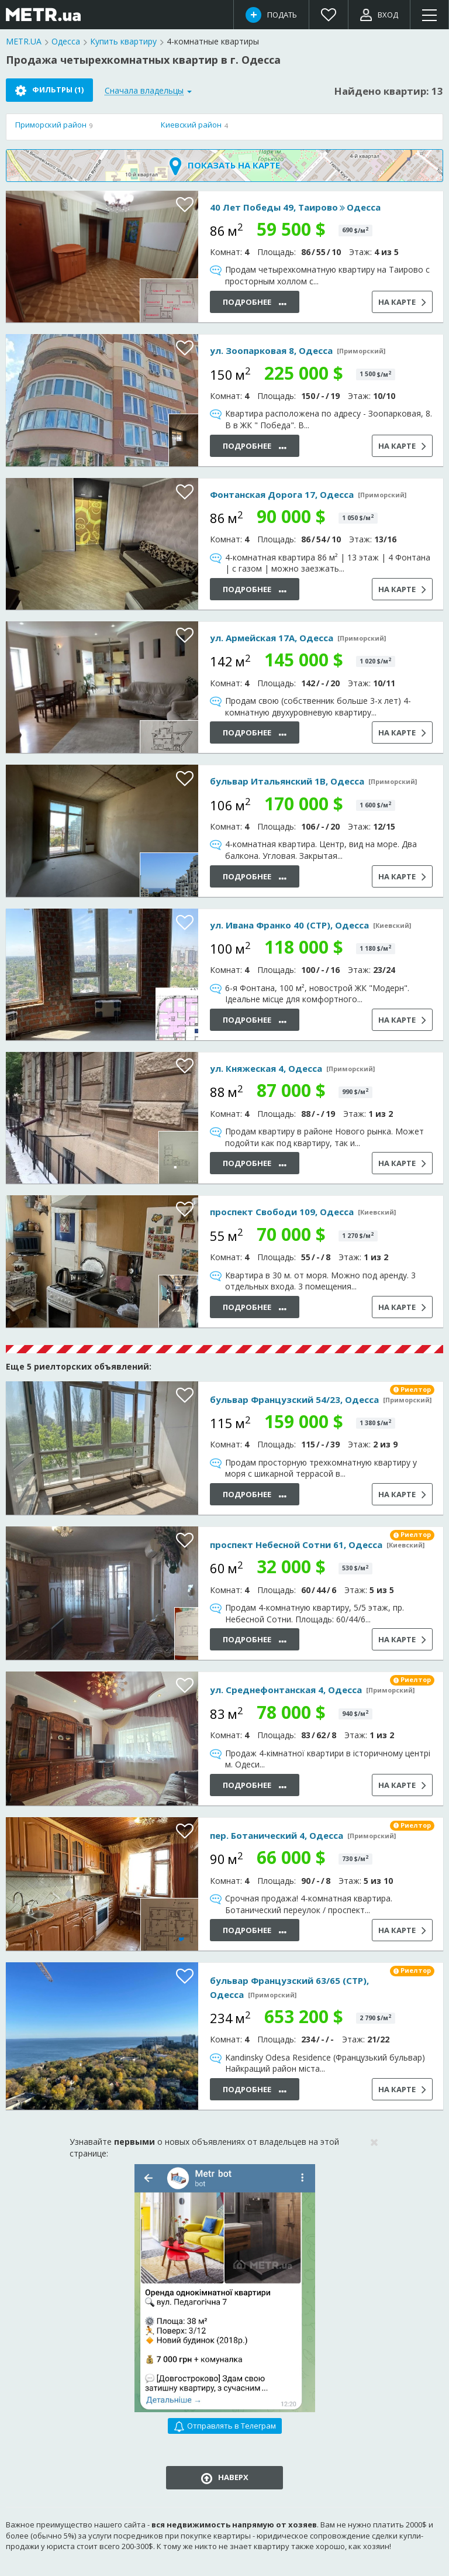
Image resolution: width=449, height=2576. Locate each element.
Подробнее (254, 303)
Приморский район (51, 125)
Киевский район (191, 125)
